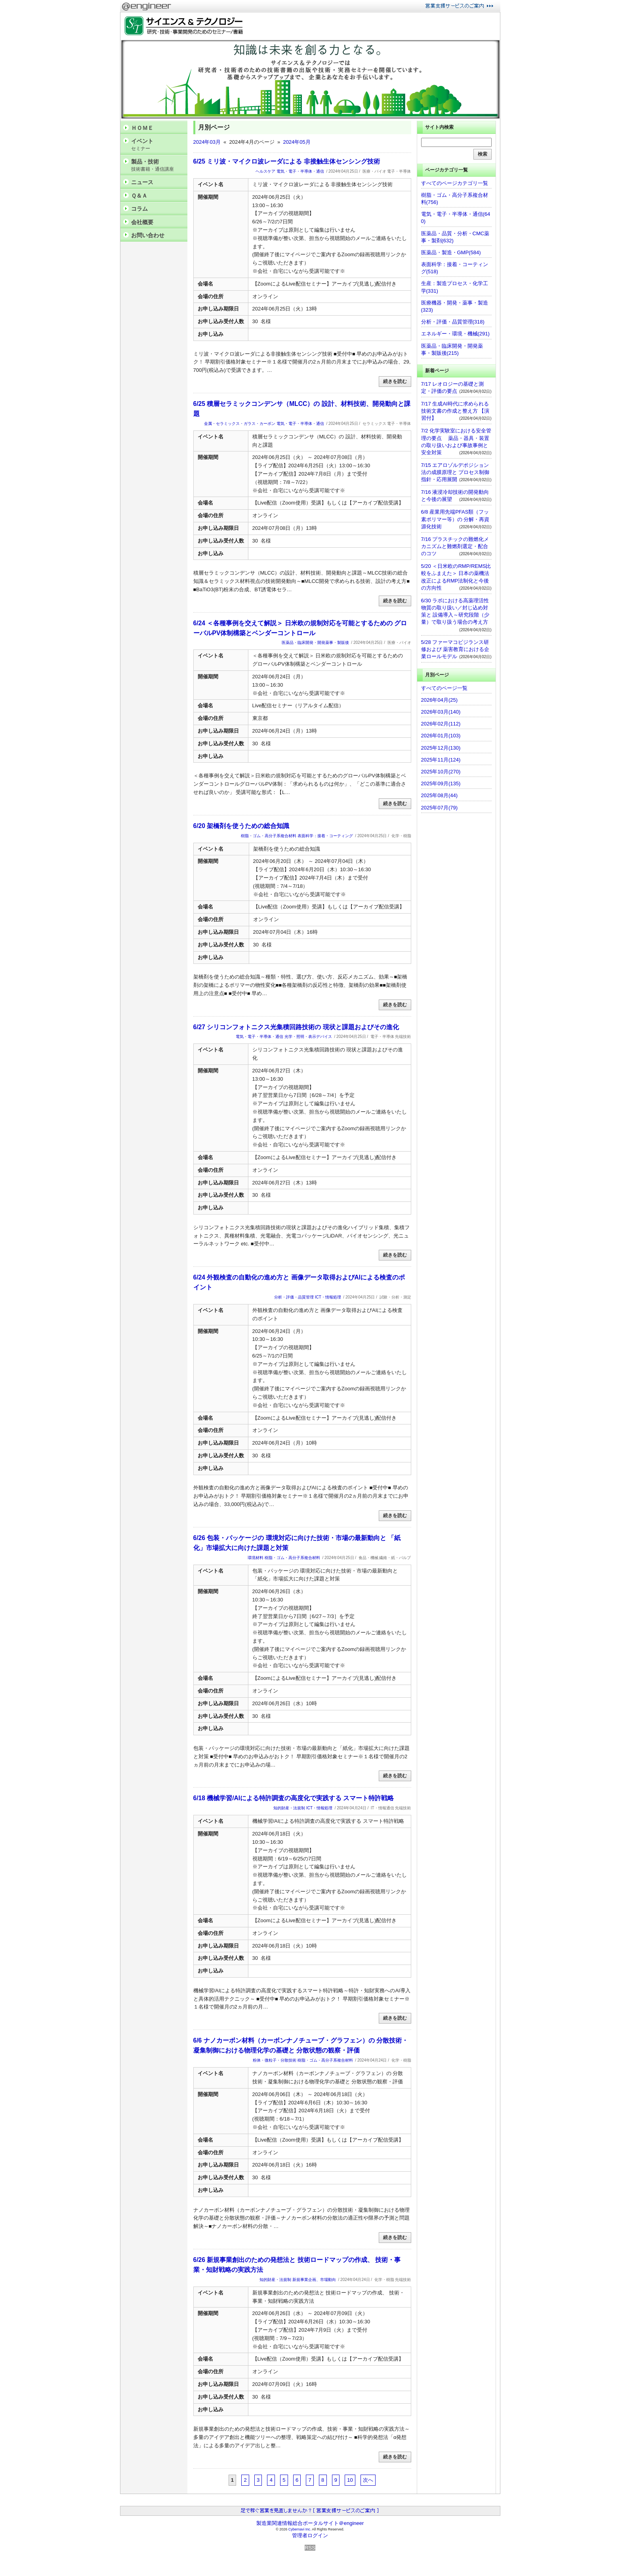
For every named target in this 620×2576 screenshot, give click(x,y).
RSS (310, 2548)
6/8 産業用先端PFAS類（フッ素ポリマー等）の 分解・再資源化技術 (455, 519)
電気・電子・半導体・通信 (300, 171)
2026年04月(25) (439, 700)
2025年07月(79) (439, 808)
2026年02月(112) (441, 724)
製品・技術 (157, 165)
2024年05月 (296, 142)
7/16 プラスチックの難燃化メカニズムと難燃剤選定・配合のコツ (455, 546)
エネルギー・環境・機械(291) (455, 334)
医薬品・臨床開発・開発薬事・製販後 (315, 642)
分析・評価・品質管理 (294, 1297)
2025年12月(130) (441, 748)
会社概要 (142, 222)
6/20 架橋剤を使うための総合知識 (241, 825)
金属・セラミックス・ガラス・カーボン (239, 423)
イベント (157, 145)
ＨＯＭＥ (142, 128)
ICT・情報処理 (328, 1297)
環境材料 (255, 1558)
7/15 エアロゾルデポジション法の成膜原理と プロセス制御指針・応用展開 (455, 472)
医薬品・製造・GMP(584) (451, 252)
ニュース (142, 182)
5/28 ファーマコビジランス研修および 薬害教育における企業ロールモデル (455, 649)
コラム (139, 209)
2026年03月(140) (441, 712)
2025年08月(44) (439, 795)
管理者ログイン (310, 2535)
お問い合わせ (147, 235)
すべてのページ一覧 (444, 688)
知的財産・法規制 (289, 1808)
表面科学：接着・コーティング (325, 836)
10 (350, 2480)
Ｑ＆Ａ (139, 195)
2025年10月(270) (441, 772)
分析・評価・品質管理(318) (453, 322)
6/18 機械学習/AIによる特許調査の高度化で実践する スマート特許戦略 (293, 1798)
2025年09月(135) (441, 783)
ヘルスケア (265, 171)
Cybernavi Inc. (299, 2529)
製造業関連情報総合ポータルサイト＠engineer (310, 2523)
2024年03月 (207, 142)
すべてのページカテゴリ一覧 (454, 183)
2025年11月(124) (441, 760)
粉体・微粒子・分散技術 (274, 2060)
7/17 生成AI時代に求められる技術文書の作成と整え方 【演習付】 (455, 411)
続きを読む (395, 381)
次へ (368, 2480)
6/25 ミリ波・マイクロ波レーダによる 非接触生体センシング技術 (286, 161)
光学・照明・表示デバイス (308, 1036)
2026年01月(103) (441, 736)
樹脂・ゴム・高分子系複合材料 (268, 836)
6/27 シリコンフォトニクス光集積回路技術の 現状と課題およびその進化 (296, 1027)
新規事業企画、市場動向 (314, 2279)
